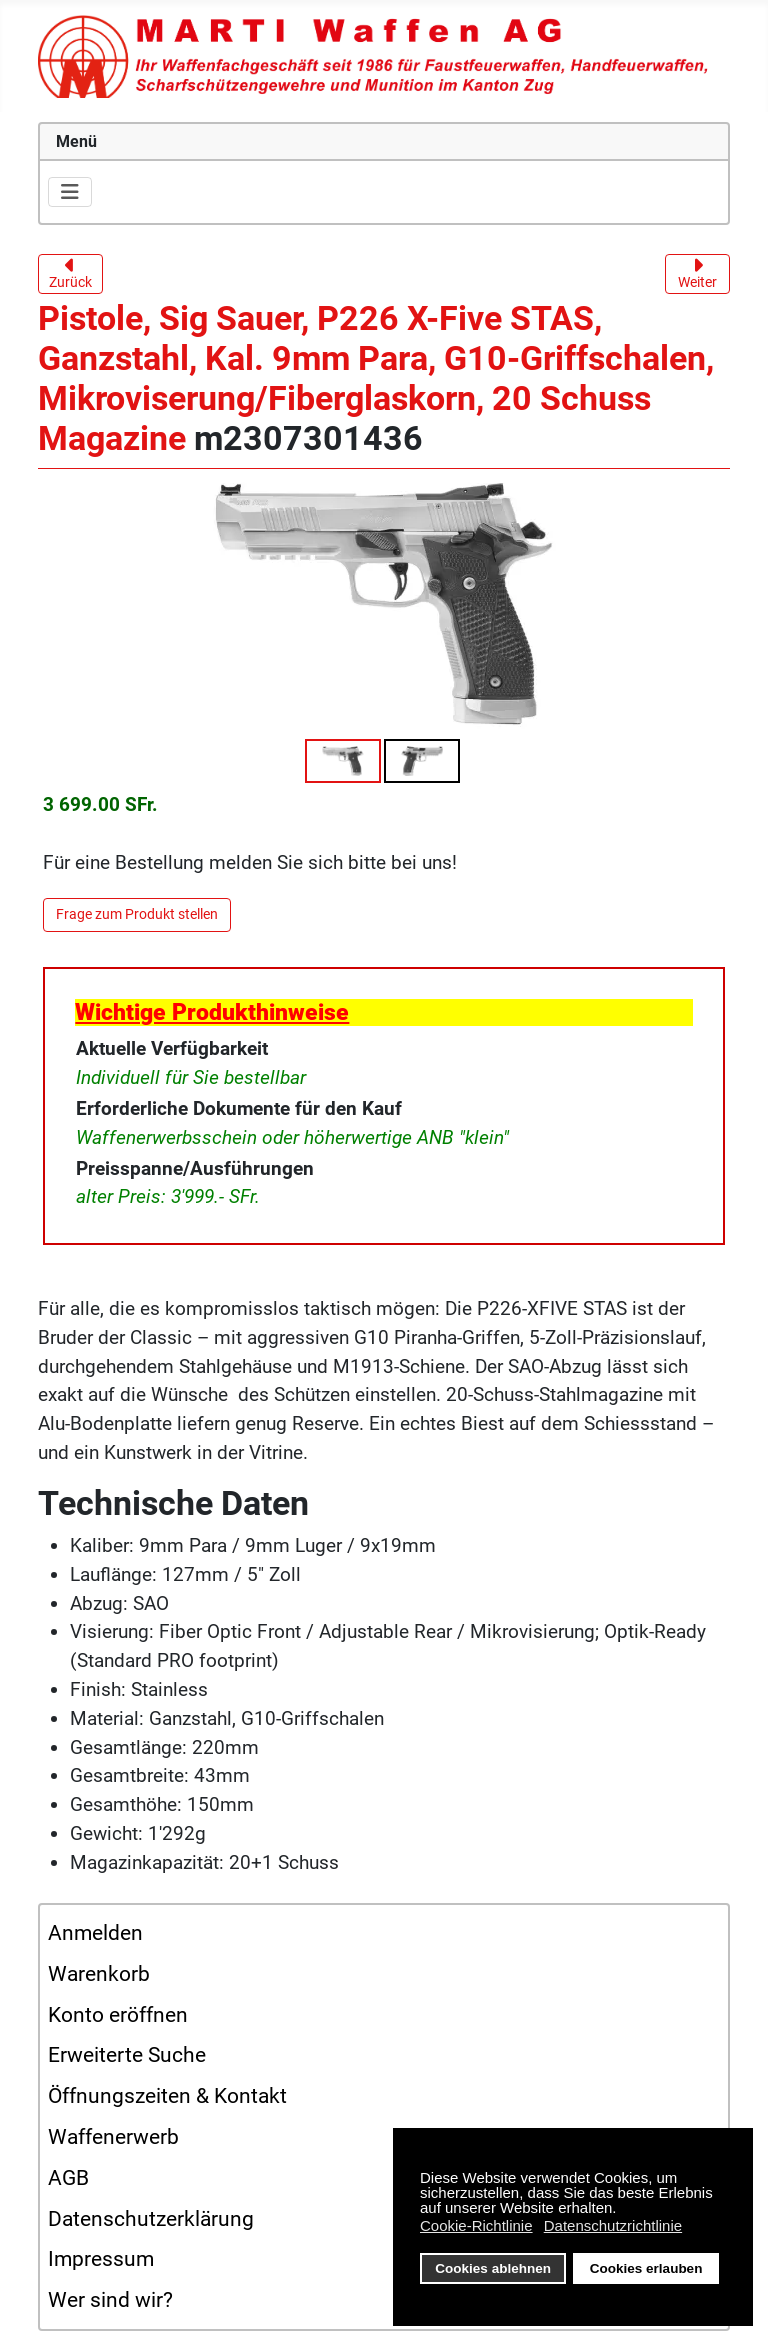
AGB (68, 2178)
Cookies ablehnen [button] (493, 2268)
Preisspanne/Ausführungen (195, 1168)
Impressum (101, 2259)
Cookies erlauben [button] (646, 2268)
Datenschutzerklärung (151, 2219)
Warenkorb (99, 1974)
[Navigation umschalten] (70, 192)
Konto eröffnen (118, 2015)
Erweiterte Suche (127, 2055)
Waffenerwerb (113, 2137)
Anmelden (95, 1933)
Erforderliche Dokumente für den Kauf (239, 1108)
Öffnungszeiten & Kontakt (167, 2096)
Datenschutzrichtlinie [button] (613, 2225)
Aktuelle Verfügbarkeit (172, 1048)
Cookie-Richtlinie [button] (476, 2225)
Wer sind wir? (110, 2300)
